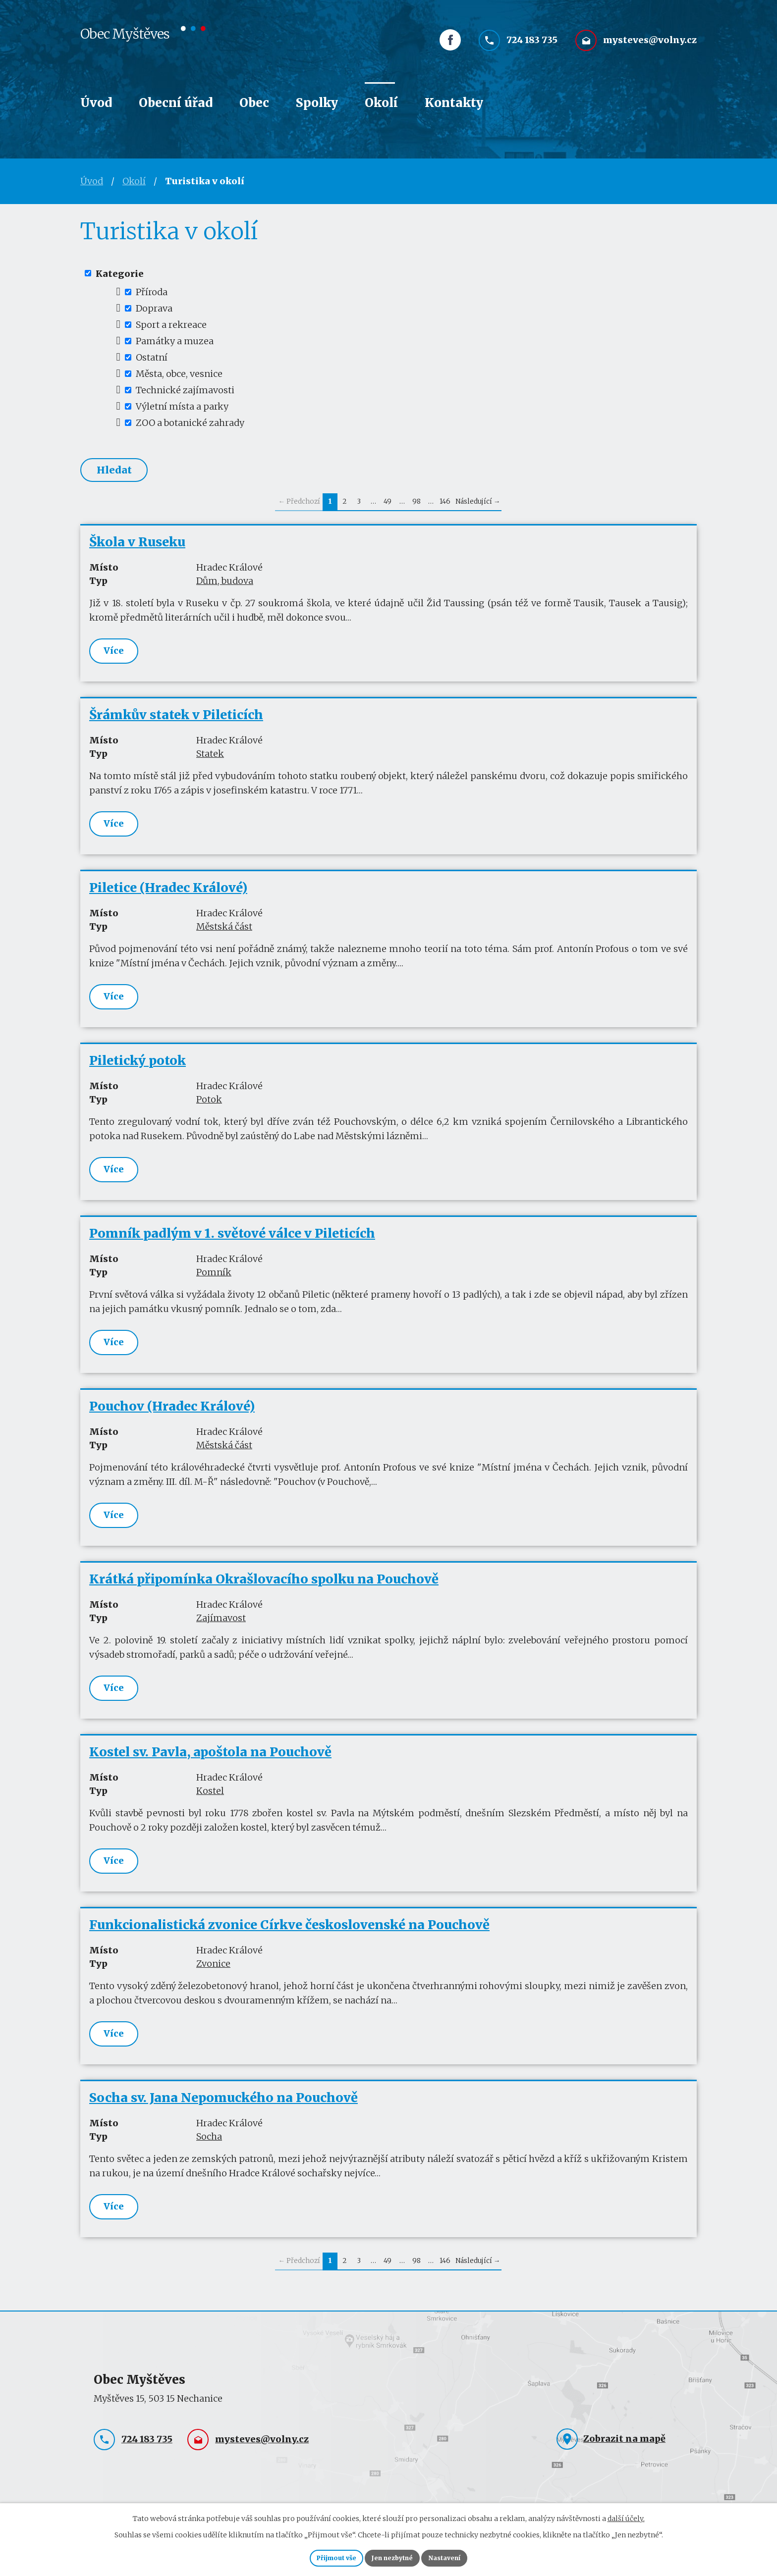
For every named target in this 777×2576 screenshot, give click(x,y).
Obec (254, 102)
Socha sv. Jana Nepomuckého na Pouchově (223, 2117)
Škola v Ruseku (137, 546)
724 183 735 (531, 48)
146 (445, 505)
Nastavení (460, 2556)
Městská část (224, 934)
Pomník (213, 1283)
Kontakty (454, 102)
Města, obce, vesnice (179, 373)
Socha (209, 2156)
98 (416, 505)
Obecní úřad (176, 102)
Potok (209, 1108)
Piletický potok (137, 1069)
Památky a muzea (175, 341)
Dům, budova (224, 584)
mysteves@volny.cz (650, 48)
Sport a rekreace (171, 324)
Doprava (154, 308)
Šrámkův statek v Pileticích (176, 720)
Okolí (381, 102)
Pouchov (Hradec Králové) (172, 1419)
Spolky (317, 102)
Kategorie (120, 273)
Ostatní (151, 357)
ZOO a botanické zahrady (190, 422)
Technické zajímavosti (185, 390)
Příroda (151, 292)
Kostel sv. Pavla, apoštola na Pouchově (210, 1768)
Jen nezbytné (393, 2556)
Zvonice (213, 1981)
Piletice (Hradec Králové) (168, 895)
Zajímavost (221, 1632)
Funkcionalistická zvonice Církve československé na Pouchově (289, 1942)
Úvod (96, 102)
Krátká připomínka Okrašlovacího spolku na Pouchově (264, 1593)
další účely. (626, 2514)
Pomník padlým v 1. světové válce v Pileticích (232, 1244)
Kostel (210, 1807)
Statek (210, 759)
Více (114, 655)
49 (387, 505)
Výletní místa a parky (182, 406)
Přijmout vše (321, 2556)
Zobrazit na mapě (624, 2460)
